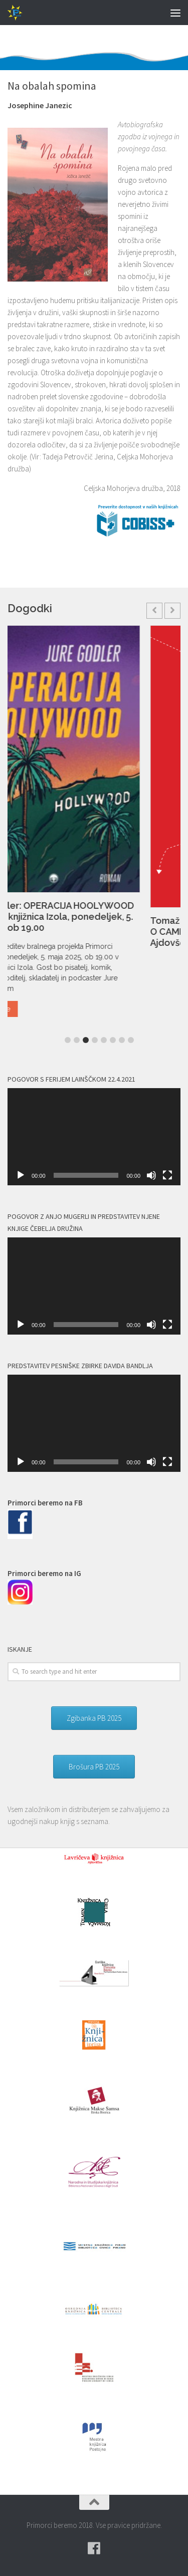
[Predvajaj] (21, 1175)
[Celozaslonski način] (167, 1175)
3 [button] (86, 1040)
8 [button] (131, 1040)
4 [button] (95, 1040)
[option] (94, 825)
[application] (94, 1136)
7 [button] (122, 1040)
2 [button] (77, 1040)
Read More (33, 1009)
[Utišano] (151, 1175)
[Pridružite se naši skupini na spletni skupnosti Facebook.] (94, 2548)
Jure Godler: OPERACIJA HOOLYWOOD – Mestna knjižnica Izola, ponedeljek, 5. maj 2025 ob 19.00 (91, 916)
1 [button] (68, 1040)
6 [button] (113, 1040)
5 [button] (104, 1040)
